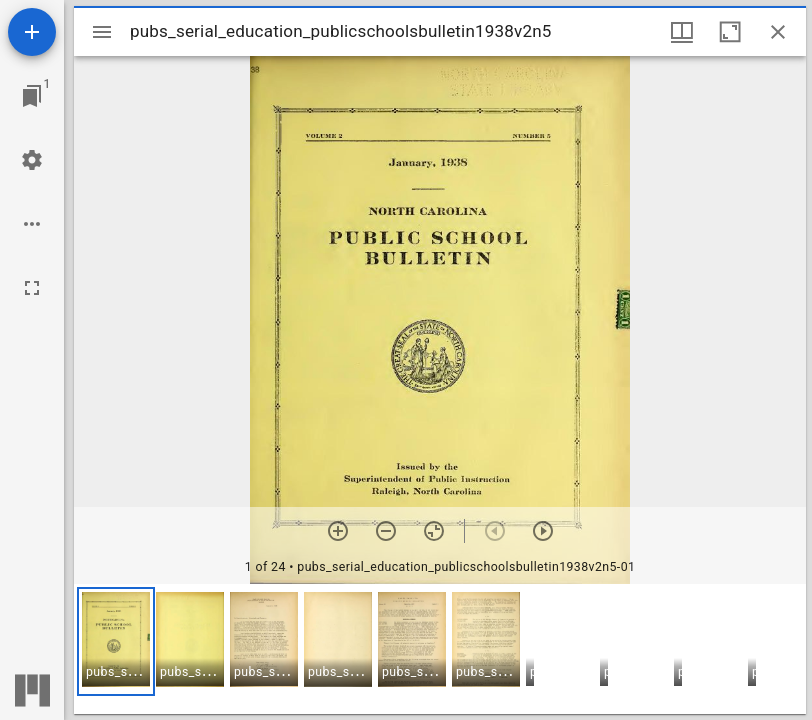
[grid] (440, 649)
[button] (116, 641)
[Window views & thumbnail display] (682, 32)
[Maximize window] (730, 32)
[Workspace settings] (32, 160)
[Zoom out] (386, 531)
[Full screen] (32, 288)
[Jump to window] (32, 96)
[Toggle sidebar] (102, 32)
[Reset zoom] (434, 531)
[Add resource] (32, 32)
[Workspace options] (32, 224)
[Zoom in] (338, 531)
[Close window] (778, 32)
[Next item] (543, 531)
